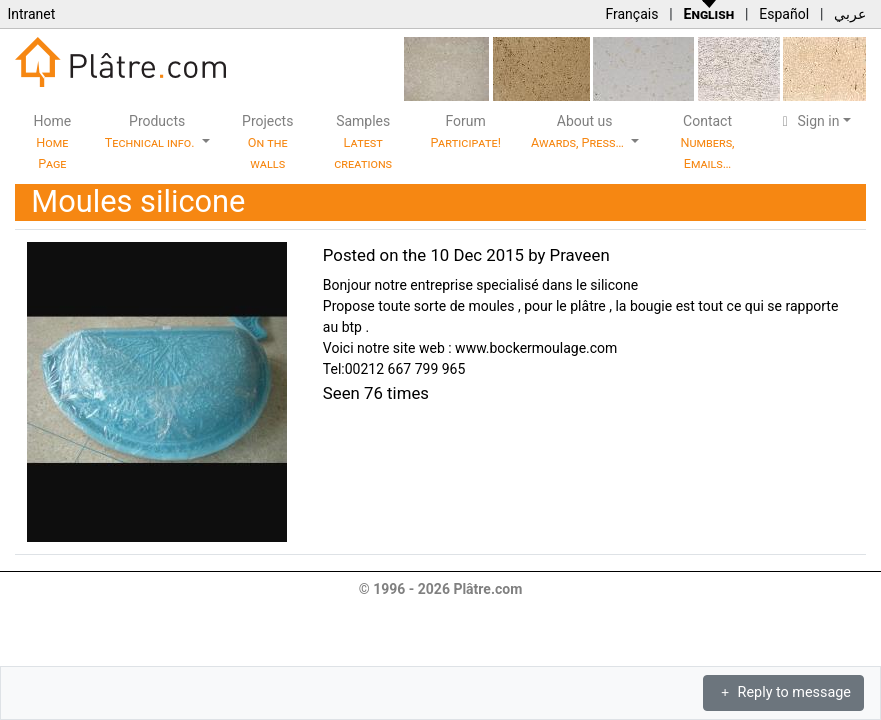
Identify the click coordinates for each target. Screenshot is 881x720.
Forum (465, 131)
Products (151, 131)
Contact (707, 142)
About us (579, 131)
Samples (363, 142)
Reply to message (783, 692)
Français (631, 14)
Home (53, 142)
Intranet (31, 14)
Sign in (808, 121)
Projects (267, 142)
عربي (850, 14)
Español (784, 14)
